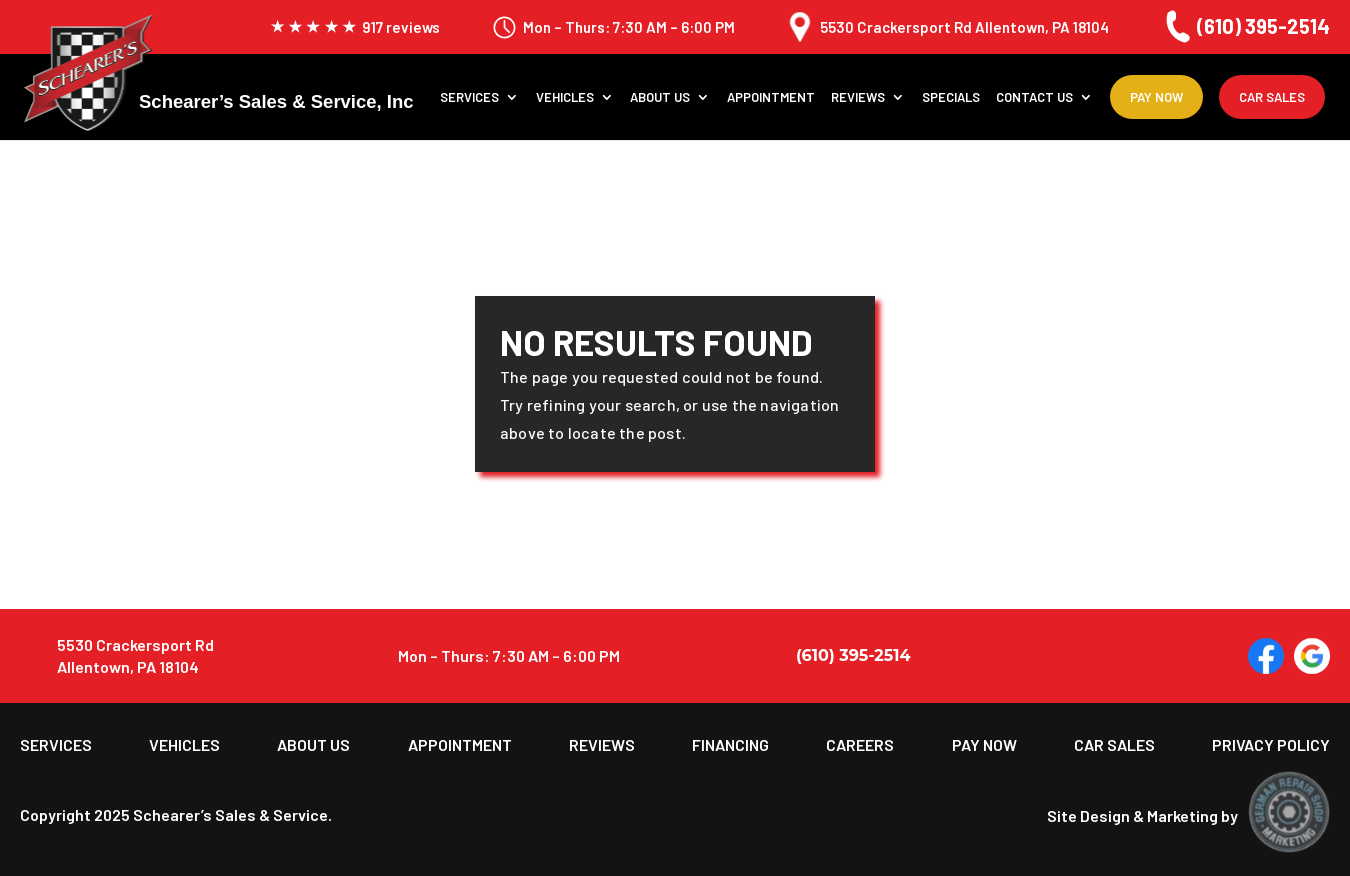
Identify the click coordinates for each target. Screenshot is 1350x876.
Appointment (771, 97)
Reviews (858, 97)
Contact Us (1034, 97)
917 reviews (355, 27)
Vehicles (565, 97)
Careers (860, 745)
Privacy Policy (1271, 745)
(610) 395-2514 (1245, 26)
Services (469, 97)
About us (660, 97)
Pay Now (1156, 97)
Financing (730, 745)
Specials (951, 97)
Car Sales (1272, 97)
